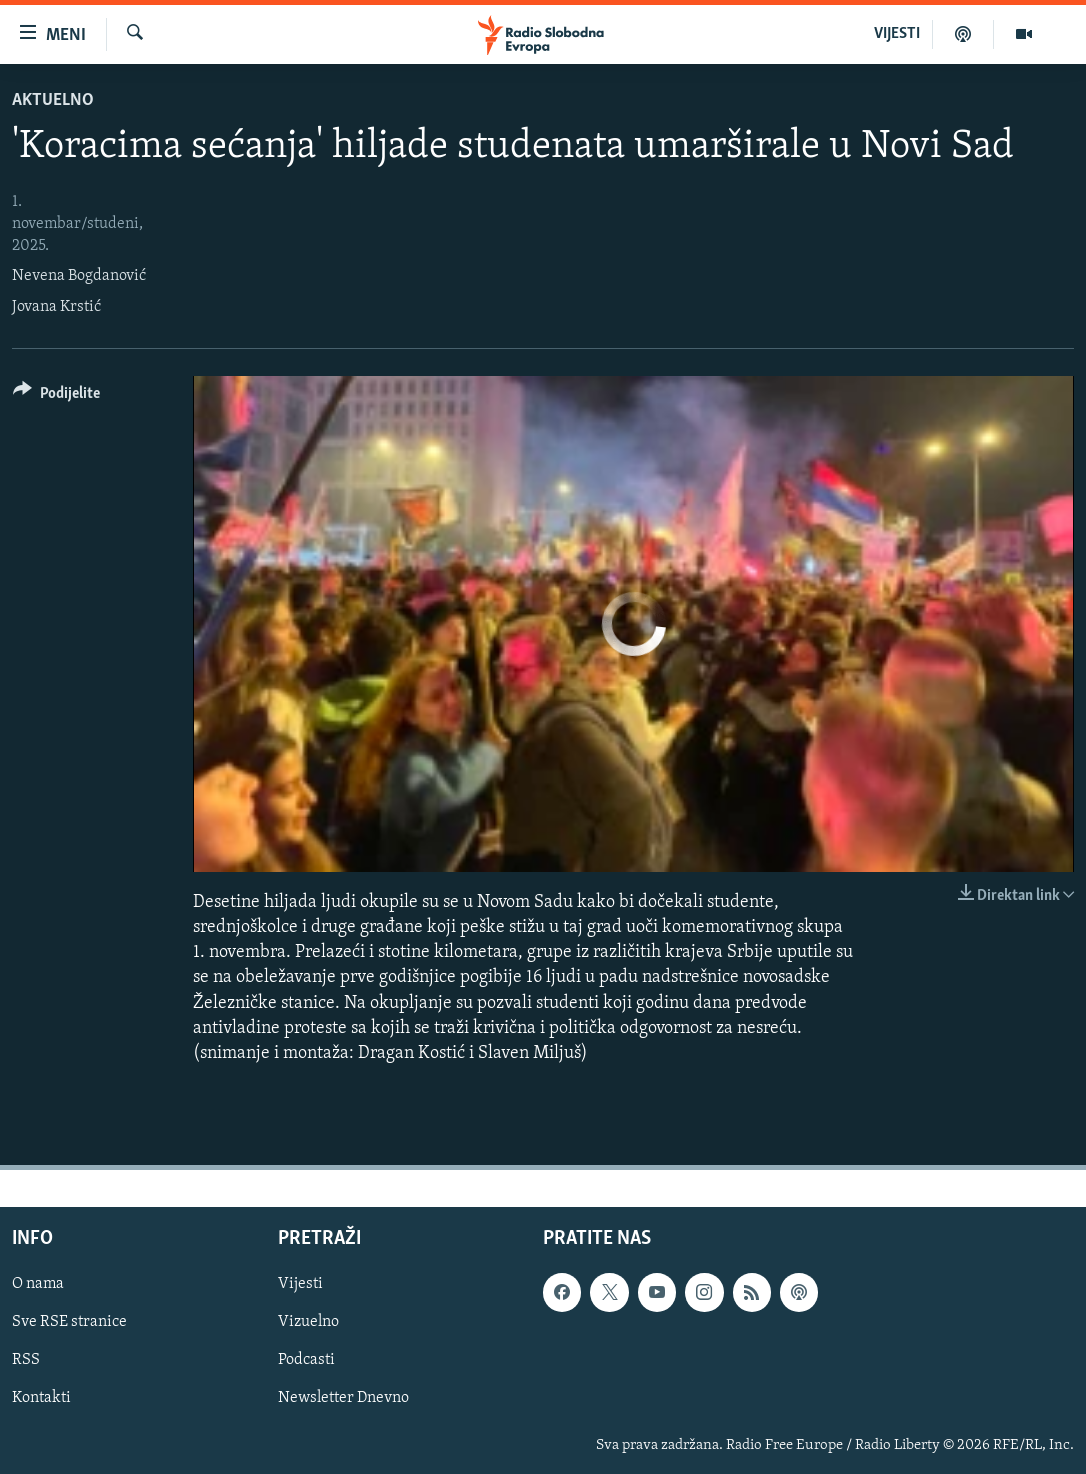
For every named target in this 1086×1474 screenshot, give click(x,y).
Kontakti (41, 1399)
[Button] (56, 396)
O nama (38, 1284)
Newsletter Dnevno (343, 1399)
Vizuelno (308, 1322)
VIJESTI (897, 34)
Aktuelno (53, 100)
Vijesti (300, 1284)
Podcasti (306, 1361)
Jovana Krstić (56, 307)
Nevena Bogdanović (79, 276)
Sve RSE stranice (69, 1322)
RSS (26, 1361)
